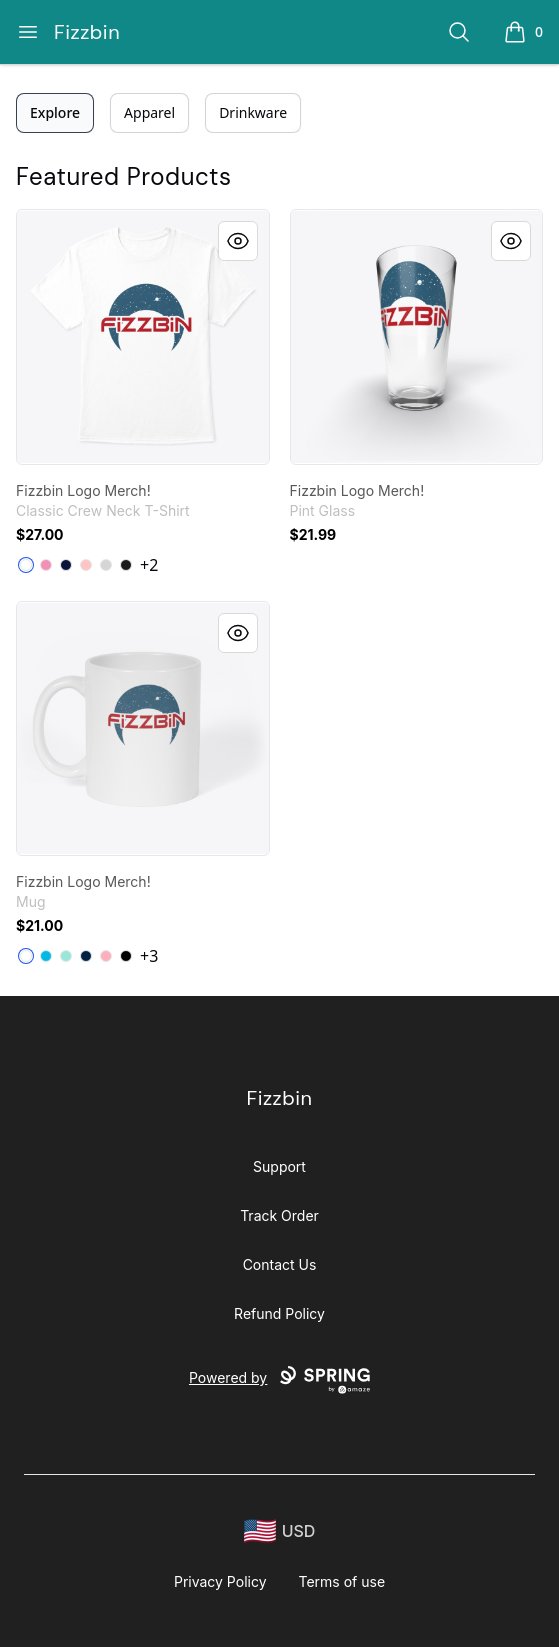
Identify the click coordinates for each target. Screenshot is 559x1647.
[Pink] (46, 565)
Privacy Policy (220, 1581)
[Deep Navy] (86, 956)
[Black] (126, 565)
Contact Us (280, 1264)
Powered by (279, 1380)
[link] (143, 337)
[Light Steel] (106, 565)
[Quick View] (238, 241)
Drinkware (253, 112)
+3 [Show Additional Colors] (149, 956)
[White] (26, 565)
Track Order (279, 1215)
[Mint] (66, 956)
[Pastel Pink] (106, 956)
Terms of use (342, 1581)
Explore (55, 112)
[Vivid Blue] (46, 956)
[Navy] (66, 565)
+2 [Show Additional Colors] (149, 565)
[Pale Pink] (86, 565)
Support (279, 1166)
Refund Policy (279, 1313)
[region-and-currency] (280, 1531)
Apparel (149, 112)
